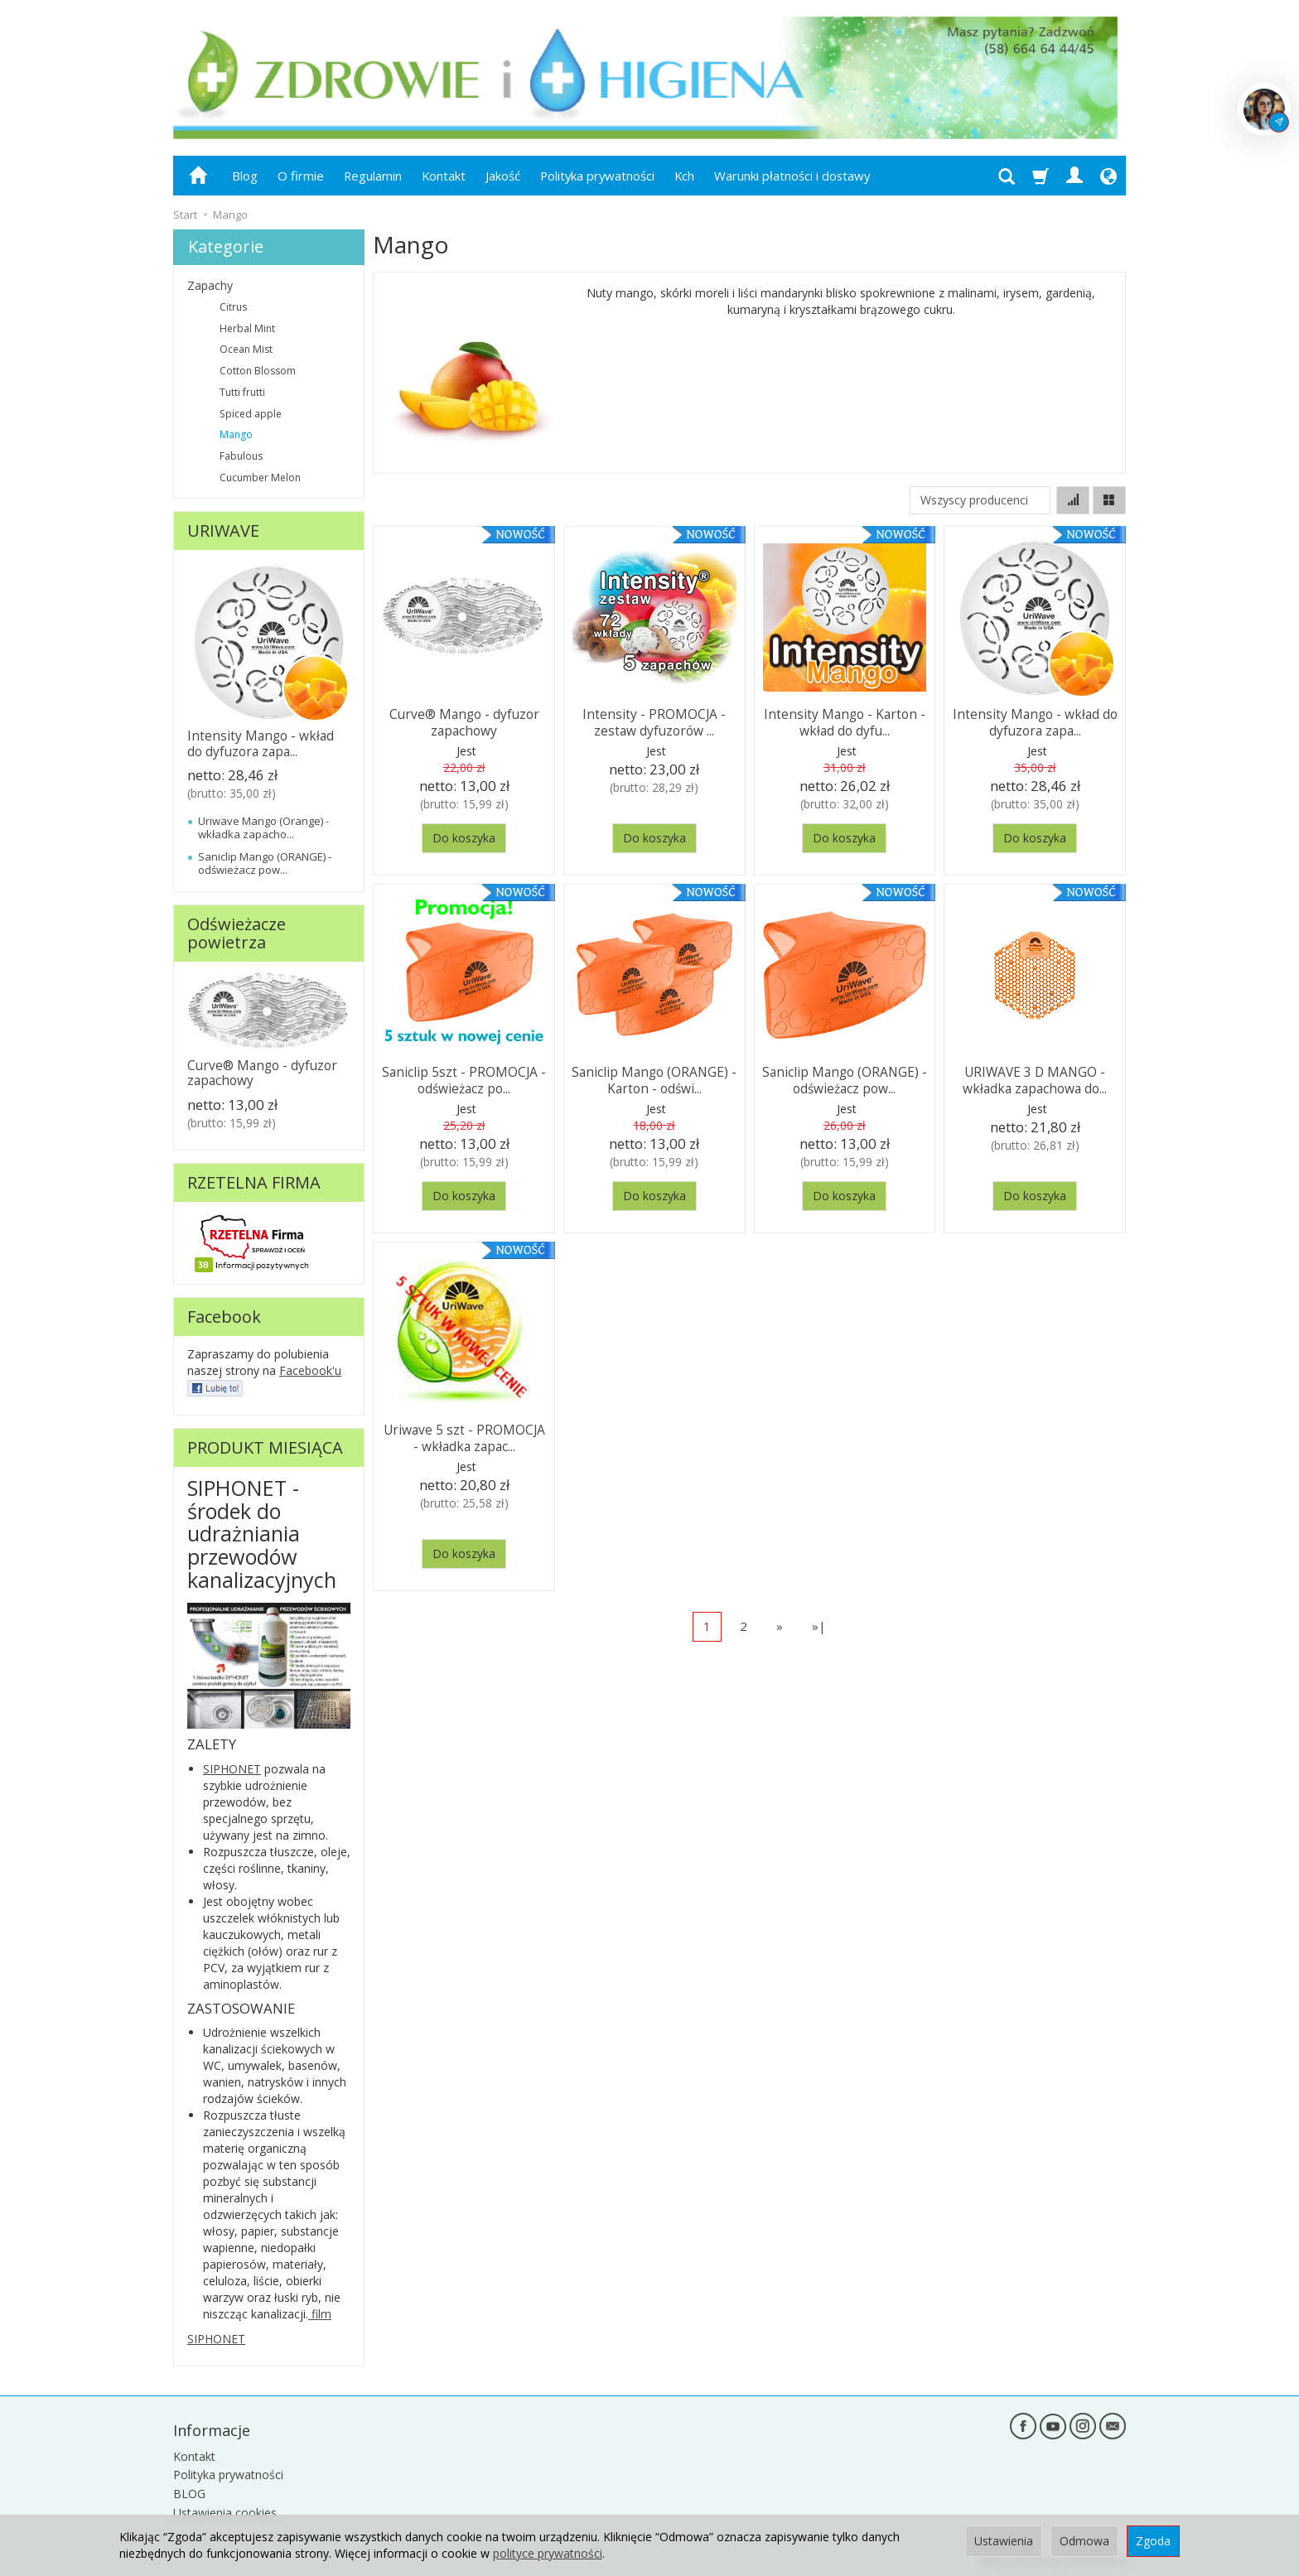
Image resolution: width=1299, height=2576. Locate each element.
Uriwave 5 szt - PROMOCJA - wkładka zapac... (464, 1437)
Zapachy (210, 285)
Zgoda (1153, 2541)
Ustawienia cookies (225, 2511)
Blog (245, 175)
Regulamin (373, 175)
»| (819, 1626)
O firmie (301, 175)
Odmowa (1084, 2541)
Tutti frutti (242, 392)
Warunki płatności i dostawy (792, 175)
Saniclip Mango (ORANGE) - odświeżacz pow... (844, 1079)
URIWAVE (223, 530)
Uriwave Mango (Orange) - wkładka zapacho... (263, 827)
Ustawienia (1003, 2541)
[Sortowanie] (1072, 500)
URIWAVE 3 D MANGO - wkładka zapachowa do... (1035, 1079)
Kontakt (444, 175)
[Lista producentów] (980, 500)
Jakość (502, 175)
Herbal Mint (247, 328)
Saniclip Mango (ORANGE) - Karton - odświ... (654, 1079)
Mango (236, 434)
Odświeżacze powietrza (236, 933)
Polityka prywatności (597, 175)
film (319, 2314)
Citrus (233, 307)
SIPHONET (232, 1769)
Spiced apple (251, 414)
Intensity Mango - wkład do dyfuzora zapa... (1035, 721)
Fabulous (241, 456)
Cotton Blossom (258, 371)
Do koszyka (463, 838)
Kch (684, 175)
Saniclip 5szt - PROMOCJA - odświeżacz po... (464, 1079)
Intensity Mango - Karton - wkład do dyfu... (844, 721)
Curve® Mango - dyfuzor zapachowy (464, 721)
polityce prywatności (547, 2553)
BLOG (189, 2493)
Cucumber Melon (260, 477)
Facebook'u (310, 1370)
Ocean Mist (246, 349)
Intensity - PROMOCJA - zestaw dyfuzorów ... (654, 721)
